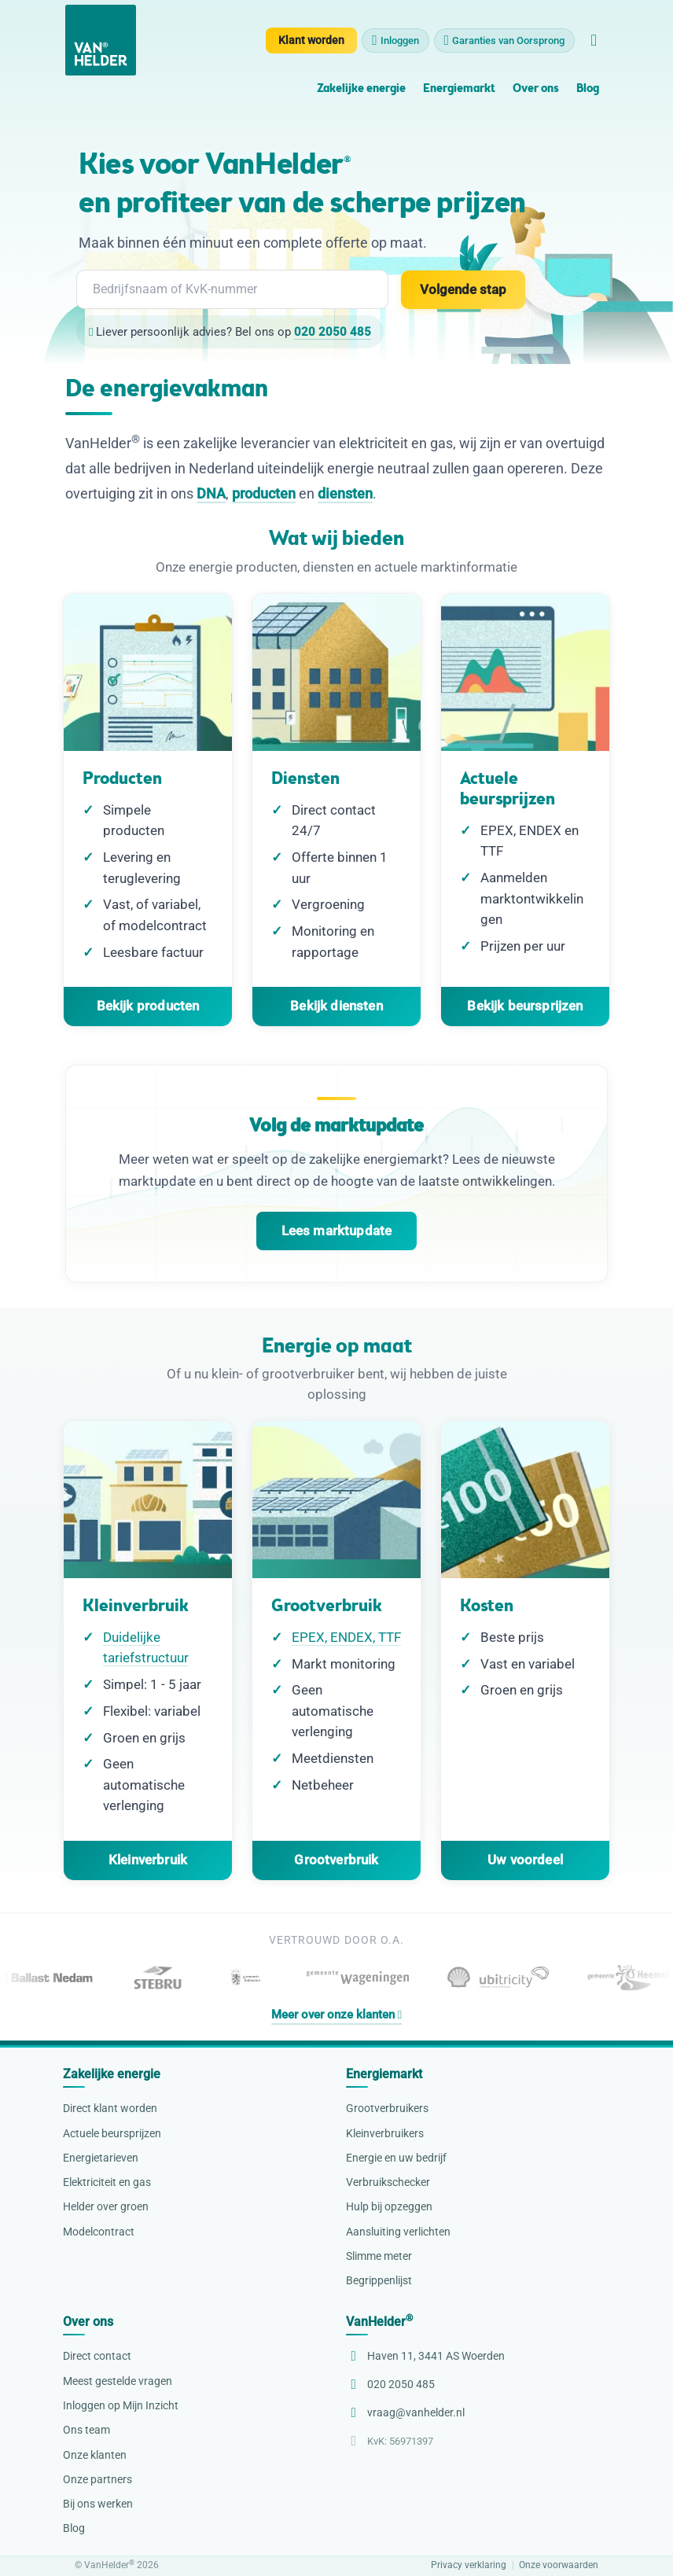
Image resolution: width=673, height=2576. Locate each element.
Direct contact (97, 2356)
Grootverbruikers (387, 2108)
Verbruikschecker (388, 2182)
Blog (587, 89)
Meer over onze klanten (336, 2014)
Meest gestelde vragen (117, 2381)
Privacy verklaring (468, 2565)
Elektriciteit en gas (107, 2182)
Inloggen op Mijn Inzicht (120, 2405)
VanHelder (379, 2321)
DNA (211, 493)
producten (264, 493)
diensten (345, 493)
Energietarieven (100, 2157)
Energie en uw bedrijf (396, 2157)
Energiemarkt (459, 89)
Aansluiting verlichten (398, 2231)
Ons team (86, 2429)
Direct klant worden (110, 2108)
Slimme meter (379, 2256)
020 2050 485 (332, 332)
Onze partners (97, 2479)
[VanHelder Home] (100, 40)
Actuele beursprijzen (112, 2133)
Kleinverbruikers (385, 2133)
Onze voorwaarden (558, 2565)
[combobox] (232, 289)
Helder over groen (106, 2206)
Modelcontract (98, 2231)
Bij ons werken (98, 2503)
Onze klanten (95, 2455)
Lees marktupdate (336, 1230)
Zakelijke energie (361, 89)
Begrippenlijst (379, 2280)
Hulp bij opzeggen (389, 2206)
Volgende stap (463, 289)
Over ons (535, 89)
